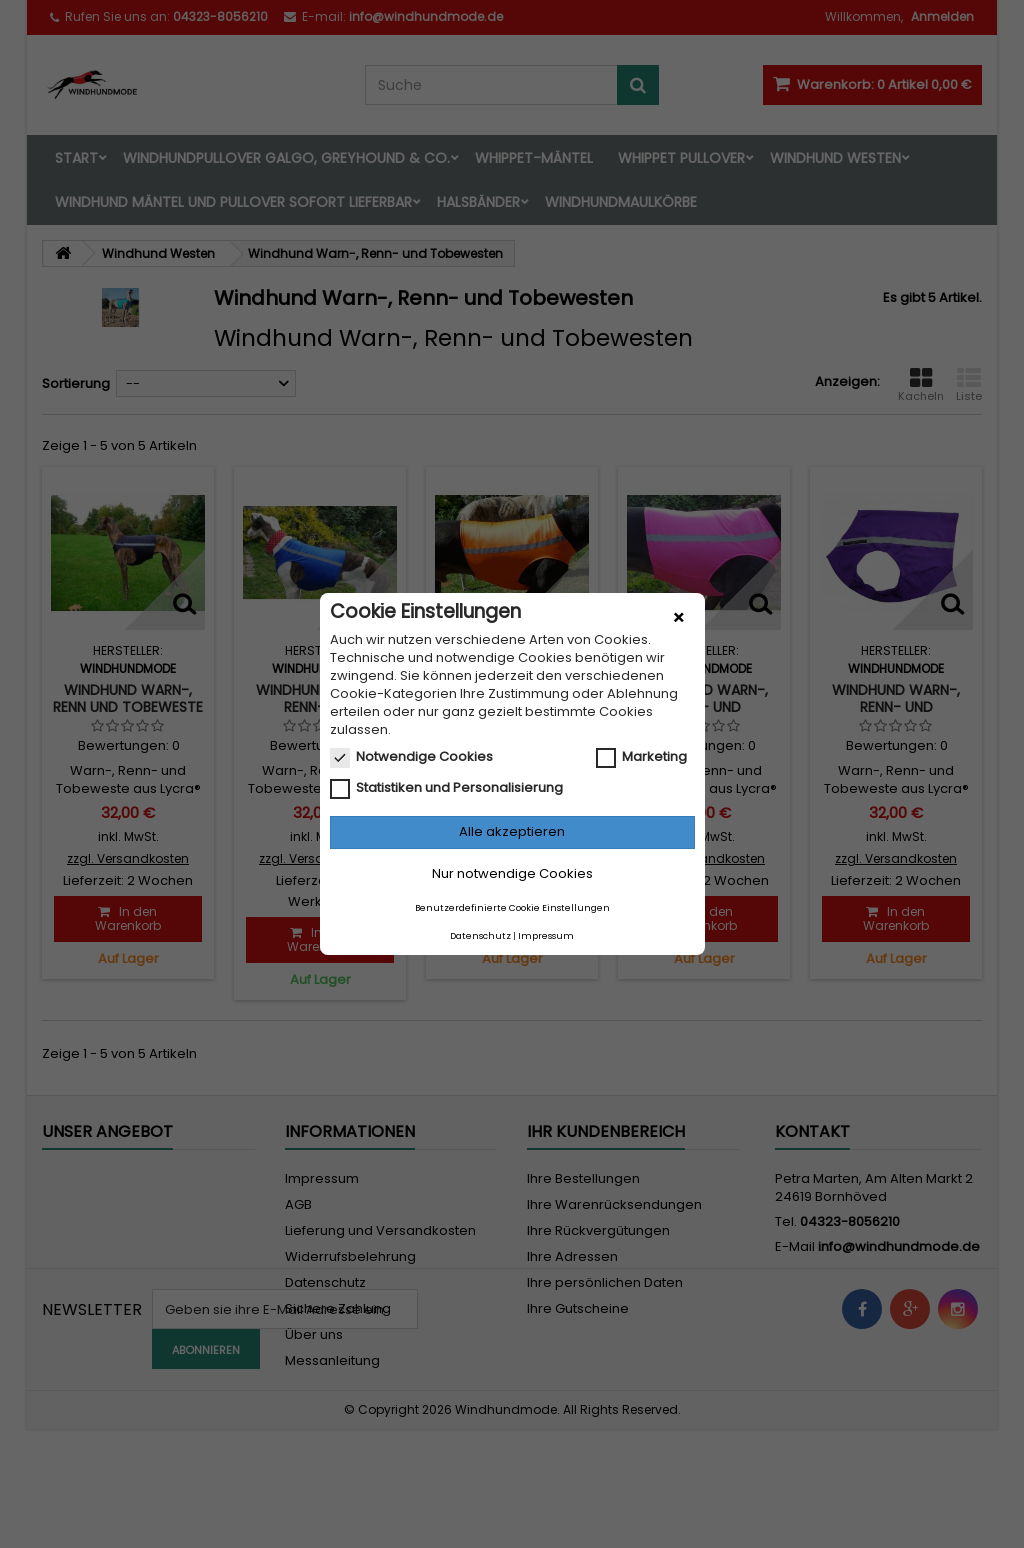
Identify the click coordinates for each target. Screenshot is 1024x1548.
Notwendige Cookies (411, 757)
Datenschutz (480, 936)
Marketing (641, 757)
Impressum (546, 936)
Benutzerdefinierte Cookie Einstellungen (512, 908)
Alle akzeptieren (512, 831)
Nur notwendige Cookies (512, 873)
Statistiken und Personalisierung (446, 788)
